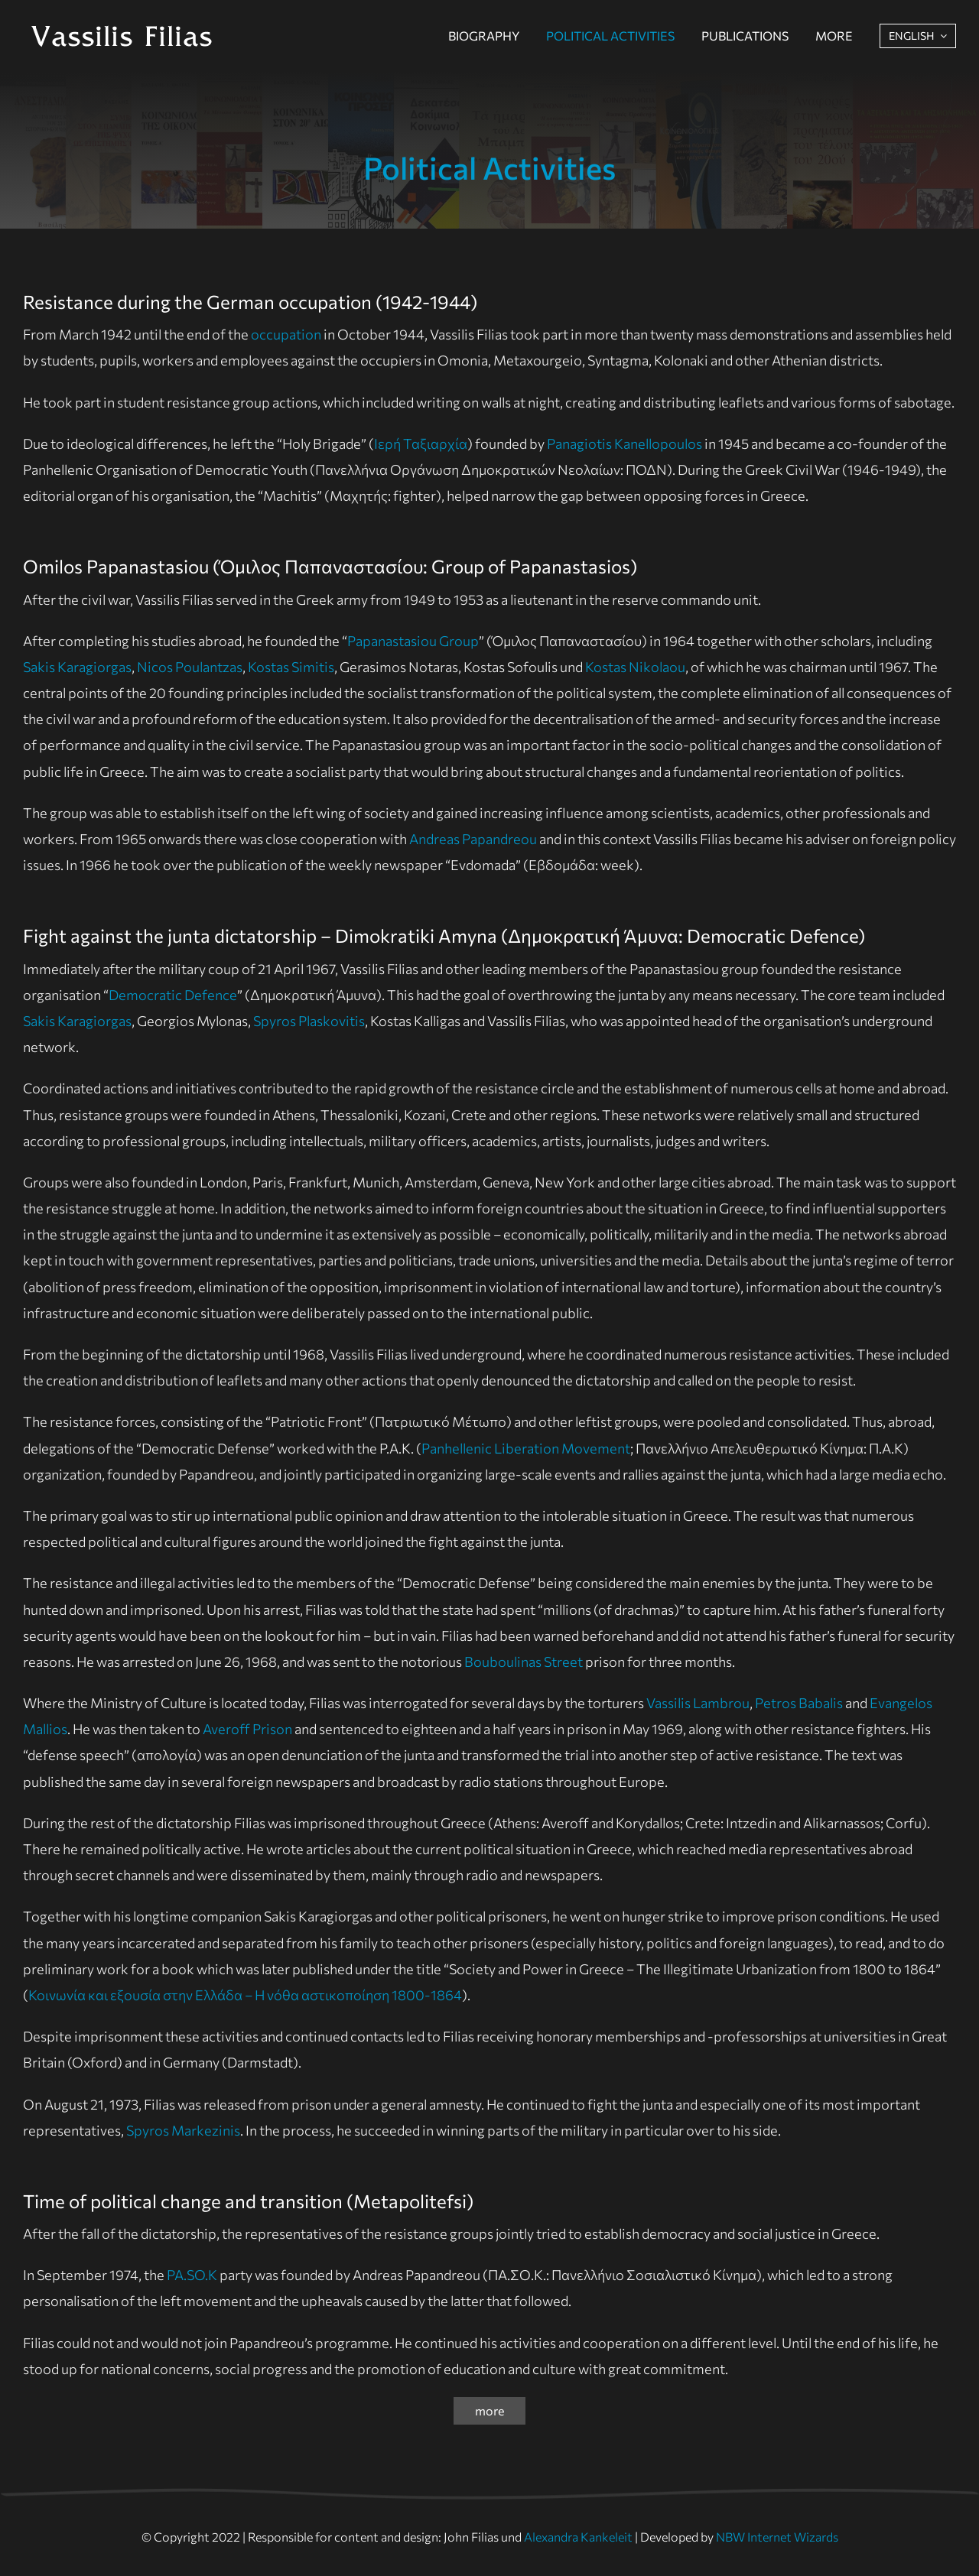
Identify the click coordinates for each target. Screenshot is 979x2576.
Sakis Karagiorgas (77, 666)
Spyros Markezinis (183, 2130)
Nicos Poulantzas (189, 666)
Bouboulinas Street (523, 1661)
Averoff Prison (247, 1728)
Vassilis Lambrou (698, 1702)
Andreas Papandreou (473, 838)
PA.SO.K (192, 2274)
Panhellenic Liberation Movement (525, 1448)
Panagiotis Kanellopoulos (624, 443)
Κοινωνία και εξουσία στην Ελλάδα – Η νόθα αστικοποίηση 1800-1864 (245, 1994)
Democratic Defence (173, 994)
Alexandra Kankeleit (578, 2536)
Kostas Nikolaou (635, 666)
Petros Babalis (799, 1702)
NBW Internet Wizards (777, 2536)
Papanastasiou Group (413, 640)
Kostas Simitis (291, 666)
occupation (286, 334)
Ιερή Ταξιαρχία (420, 443)
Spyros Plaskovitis (309, 1020)
